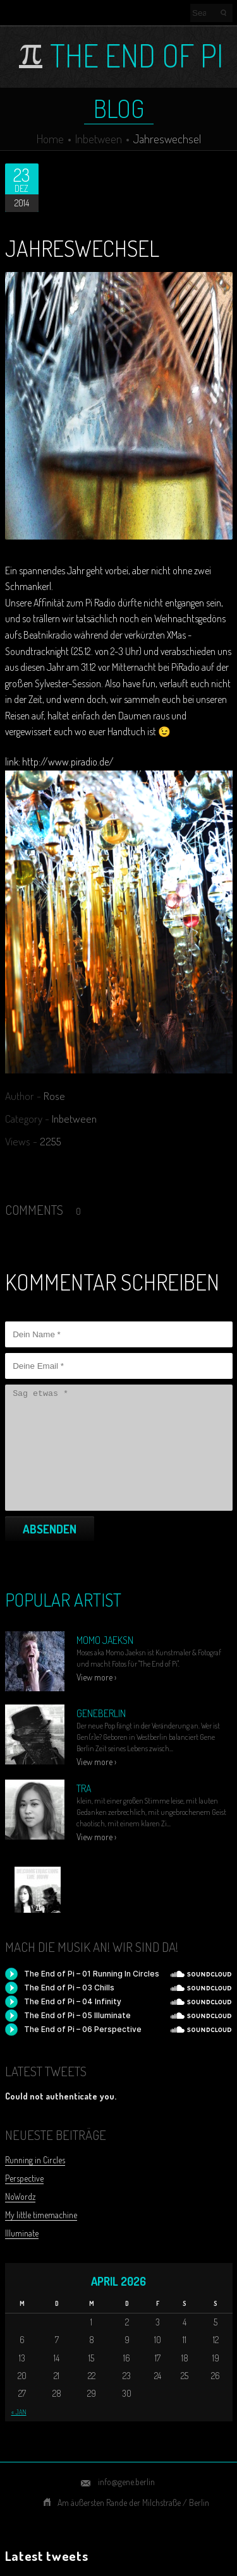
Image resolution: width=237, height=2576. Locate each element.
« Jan (19, 2412)
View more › (96, 1677)
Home (50, 138)
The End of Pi (136, 55)
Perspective (24, 2178)
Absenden (49, 1528)
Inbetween (98, 138)
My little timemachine (41, 2214)
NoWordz (20, 2196)
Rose (54, 1095)
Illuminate (22, 2233)
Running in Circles (35, 2159)
